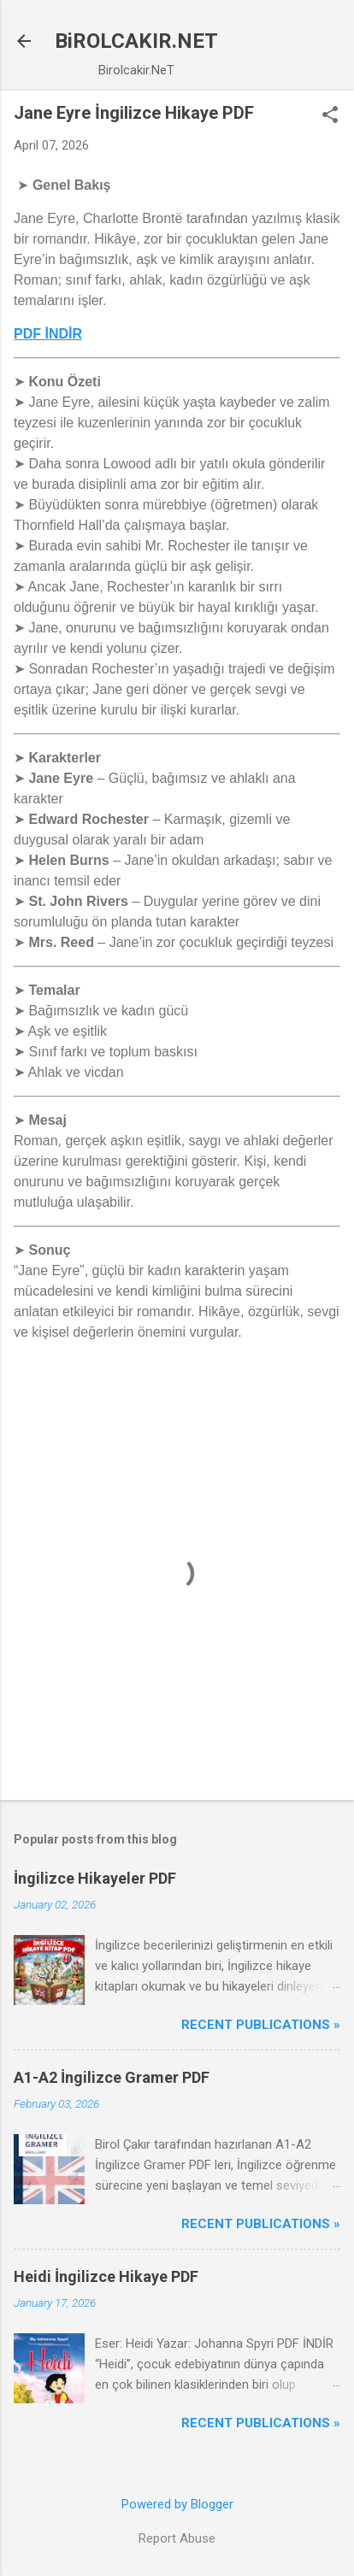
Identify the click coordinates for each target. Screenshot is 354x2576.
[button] (330, 116)
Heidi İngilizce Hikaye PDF (106, 2276)
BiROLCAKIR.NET (136, 41)
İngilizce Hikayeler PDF (95, 1878)
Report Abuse (177, 2538)
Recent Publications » (260, 2024)
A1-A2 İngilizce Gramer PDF (111, 2077)
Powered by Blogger (177, 2504)
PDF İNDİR (48, 333)
